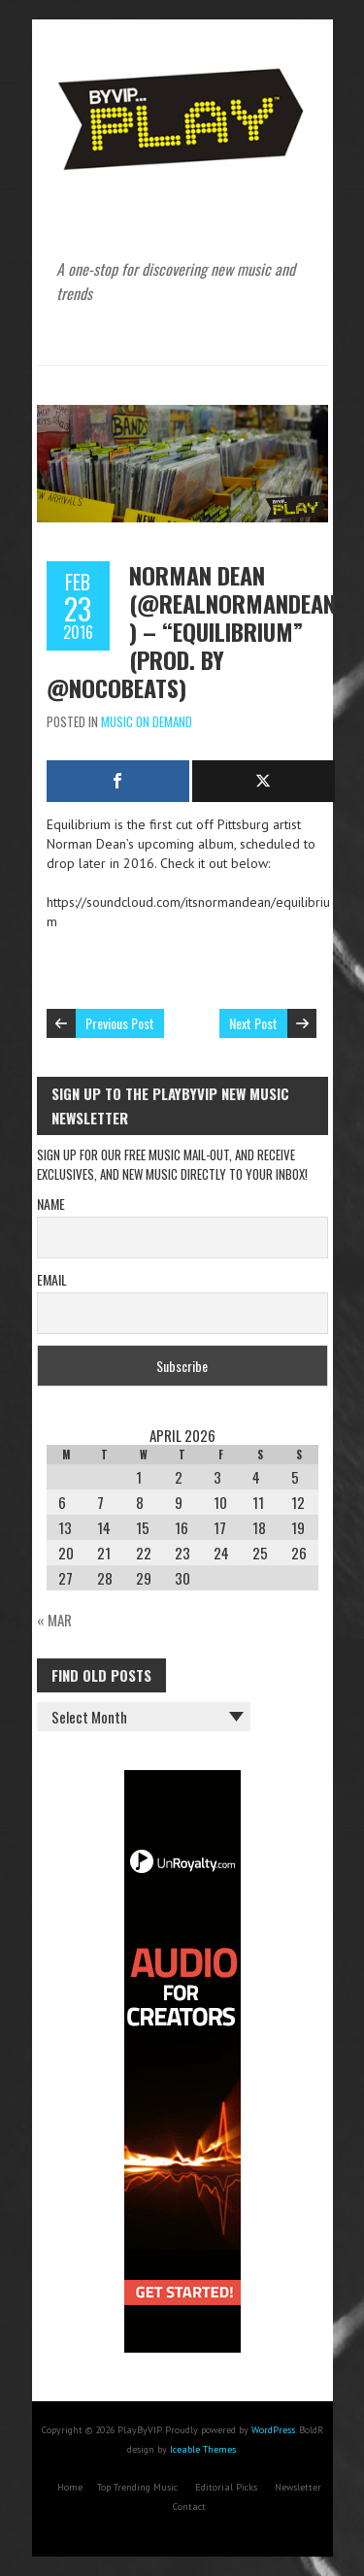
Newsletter (298, 2487)
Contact (189, 2506)
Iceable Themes (203, 2449)
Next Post (253, 1023)
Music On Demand (146, 721)
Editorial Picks (226, 2487)
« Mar (54, 1619)
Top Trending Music (137, 2487)
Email (52, 1279)
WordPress (273, 2430)
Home (70, 2487)
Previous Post (119, 1023)
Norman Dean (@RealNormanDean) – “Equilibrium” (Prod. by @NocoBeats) (191, 631)
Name (51, 1203)
